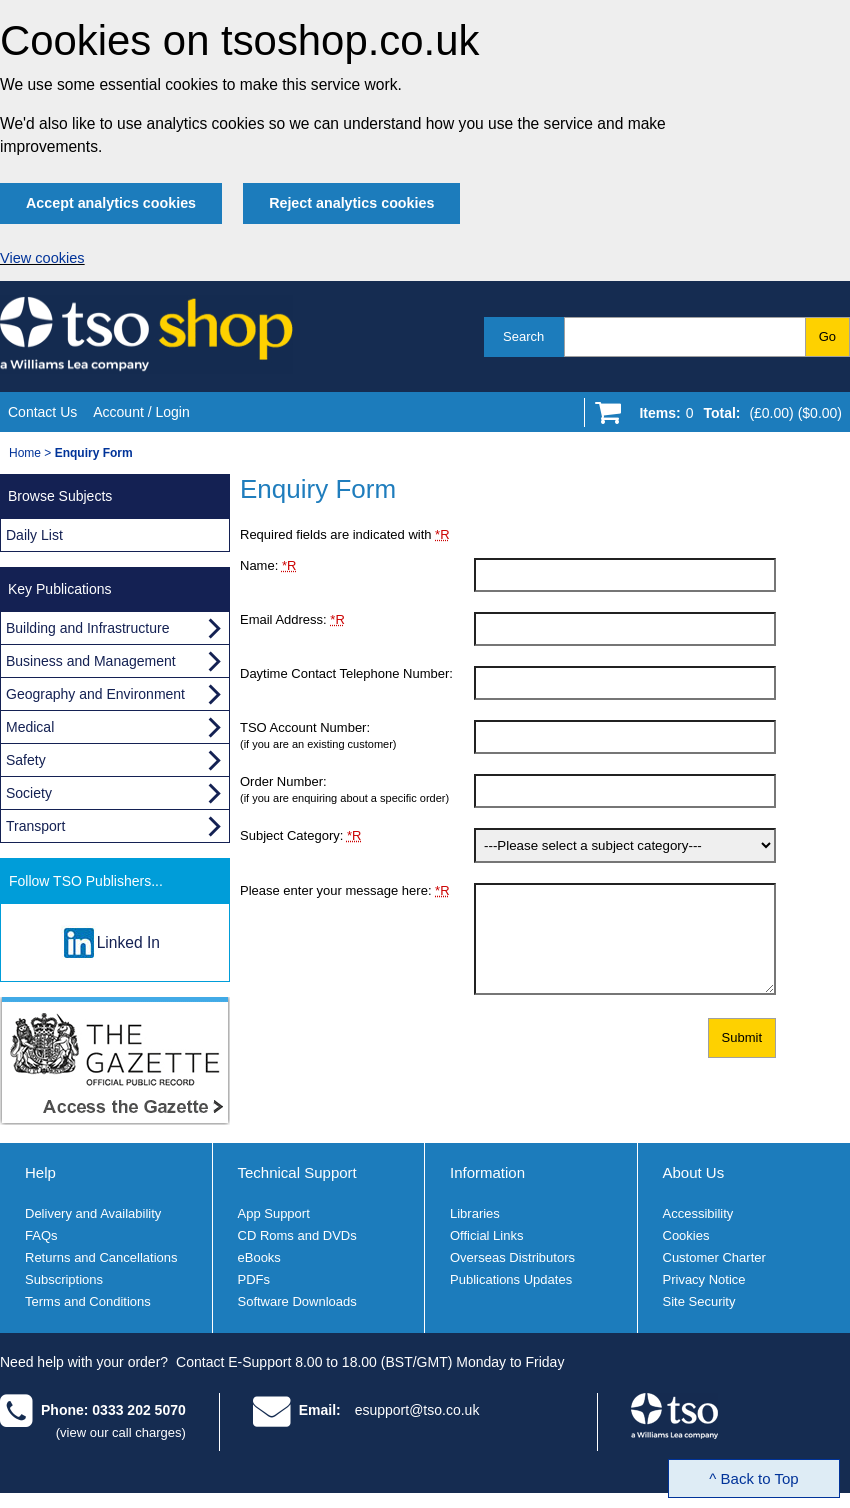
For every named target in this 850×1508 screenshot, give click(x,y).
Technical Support (297, 1172)
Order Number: (357, 789)
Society (29, 793)
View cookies (42, 258)
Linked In (128, 942)
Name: (268, 565)
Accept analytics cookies (111, 203)
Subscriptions (64, 1279)
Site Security (699, 1301)
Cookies (686, 1235)
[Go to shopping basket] (735, 417)
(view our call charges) (121, 1432)
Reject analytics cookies (351, 203)
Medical (30, 727)
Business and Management (91, 661)
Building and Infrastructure (87, 628)
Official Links (486, 1235)
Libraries (475, 1213)
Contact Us (42, 412)
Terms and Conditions (88, 1301)
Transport (35, 826)
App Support (274, 1213)
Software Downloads (297, 1301)
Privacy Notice (704, 1279)
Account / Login (141, 412)
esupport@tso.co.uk (417, 1410)
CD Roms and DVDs (297, 1235)
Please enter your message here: (345, 890)
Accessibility (698, 1213)
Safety (26, 760)
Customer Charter (714, 1257)
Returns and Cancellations (101, 1257)
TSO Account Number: (357, 735)
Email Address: (292, 619)
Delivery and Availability (93, 1213)
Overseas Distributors (512, 1257)
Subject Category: (300, 835)
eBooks (259, 1257)
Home (25, 453)
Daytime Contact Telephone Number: (346, 673)
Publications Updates (511, 1279)
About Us (694, 1172)
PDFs (254, 1279)
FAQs (41, 1235)
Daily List (34, 535)
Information (487, 1172)
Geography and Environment (95, 694)
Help (40, 1172)
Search (523, 336)
